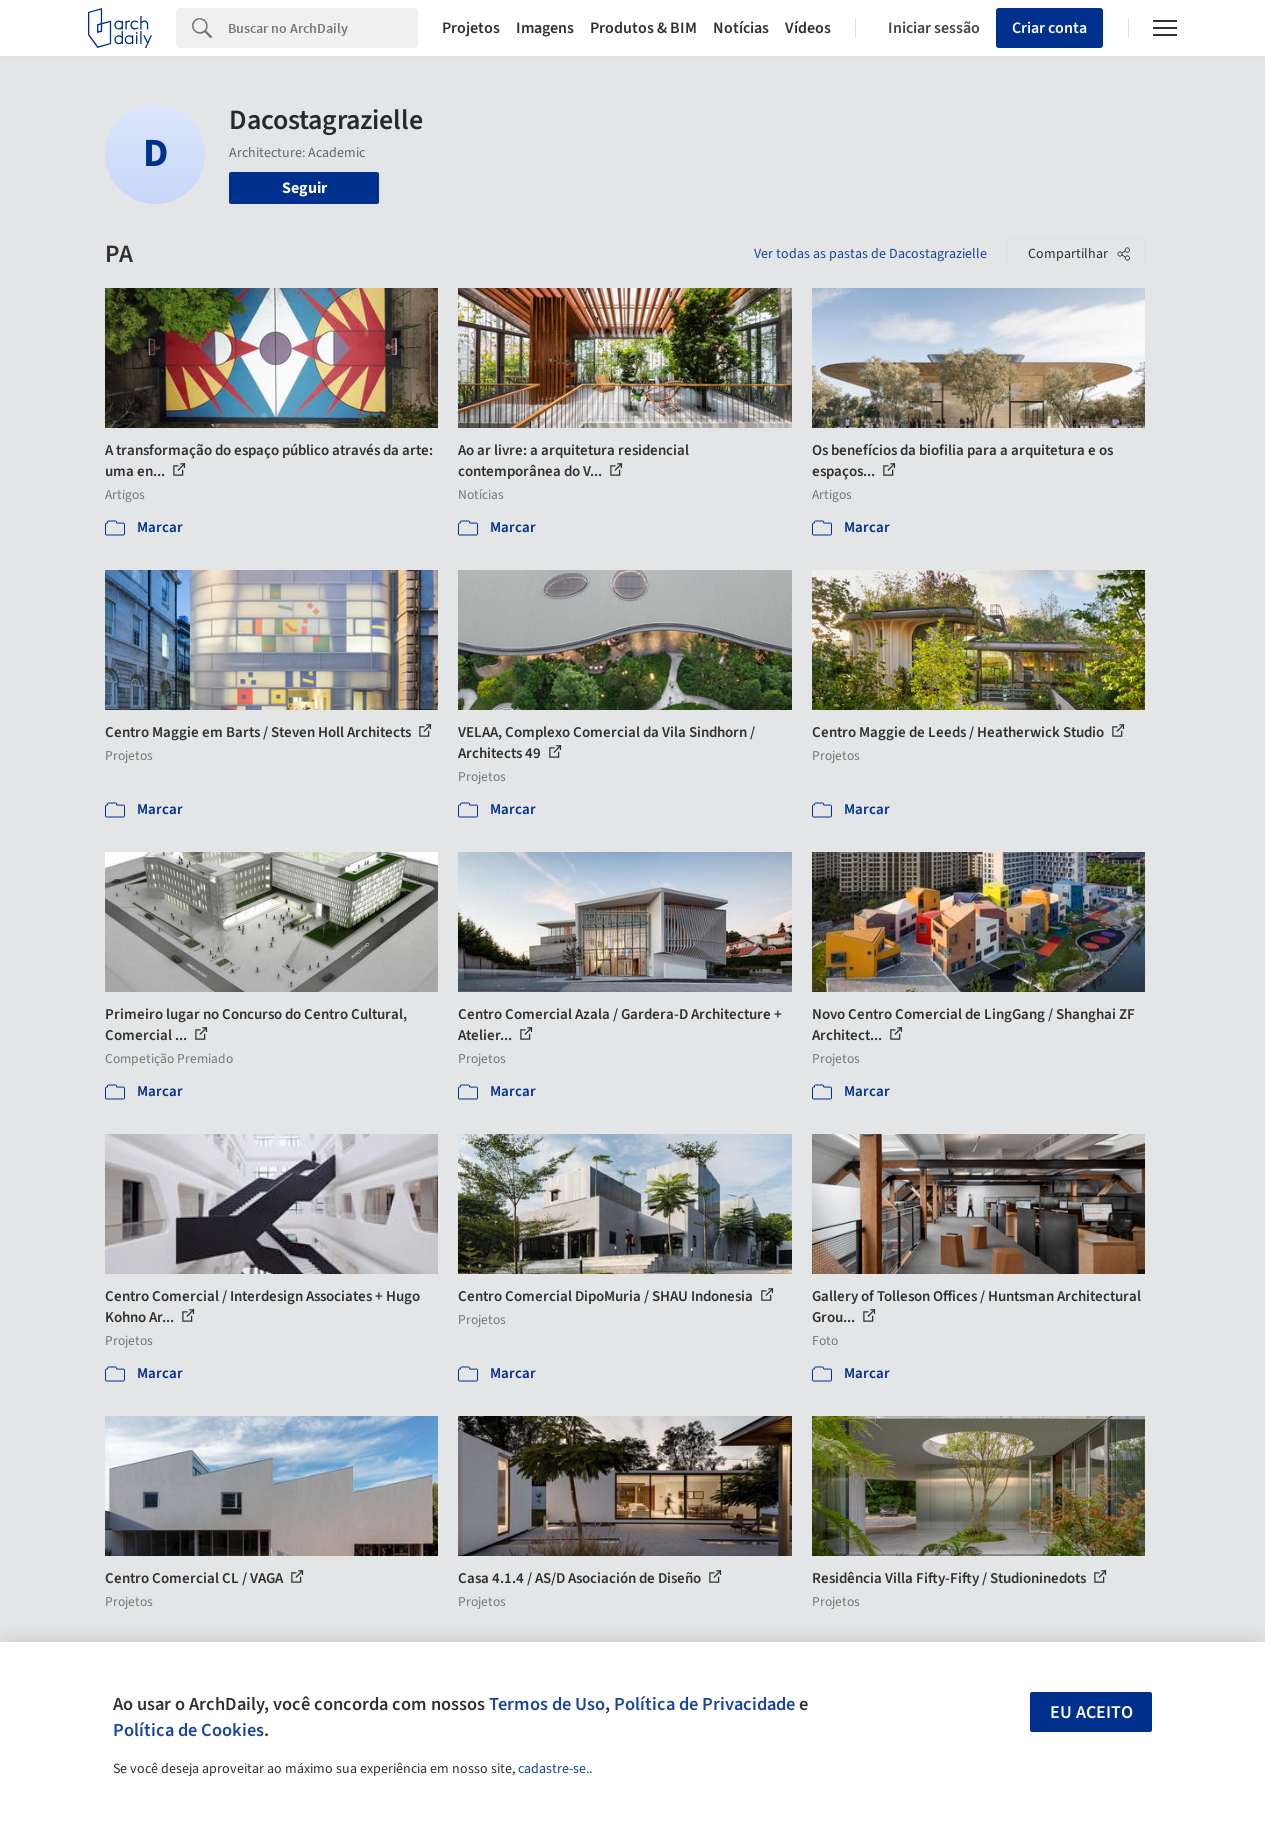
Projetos (471, 28)
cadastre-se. (553, 1769)
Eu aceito (1091, 1712)
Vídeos (808, 28)
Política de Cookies (188, 1730)
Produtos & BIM (643, 28)
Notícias (741, 28)
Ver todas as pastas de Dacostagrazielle (870, 254)
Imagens (545, 28)
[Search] (323, 28)
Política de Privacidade (704, 1704)
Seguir (304, 188)
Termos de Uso (547, 1704)
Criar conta (1049, 28)
